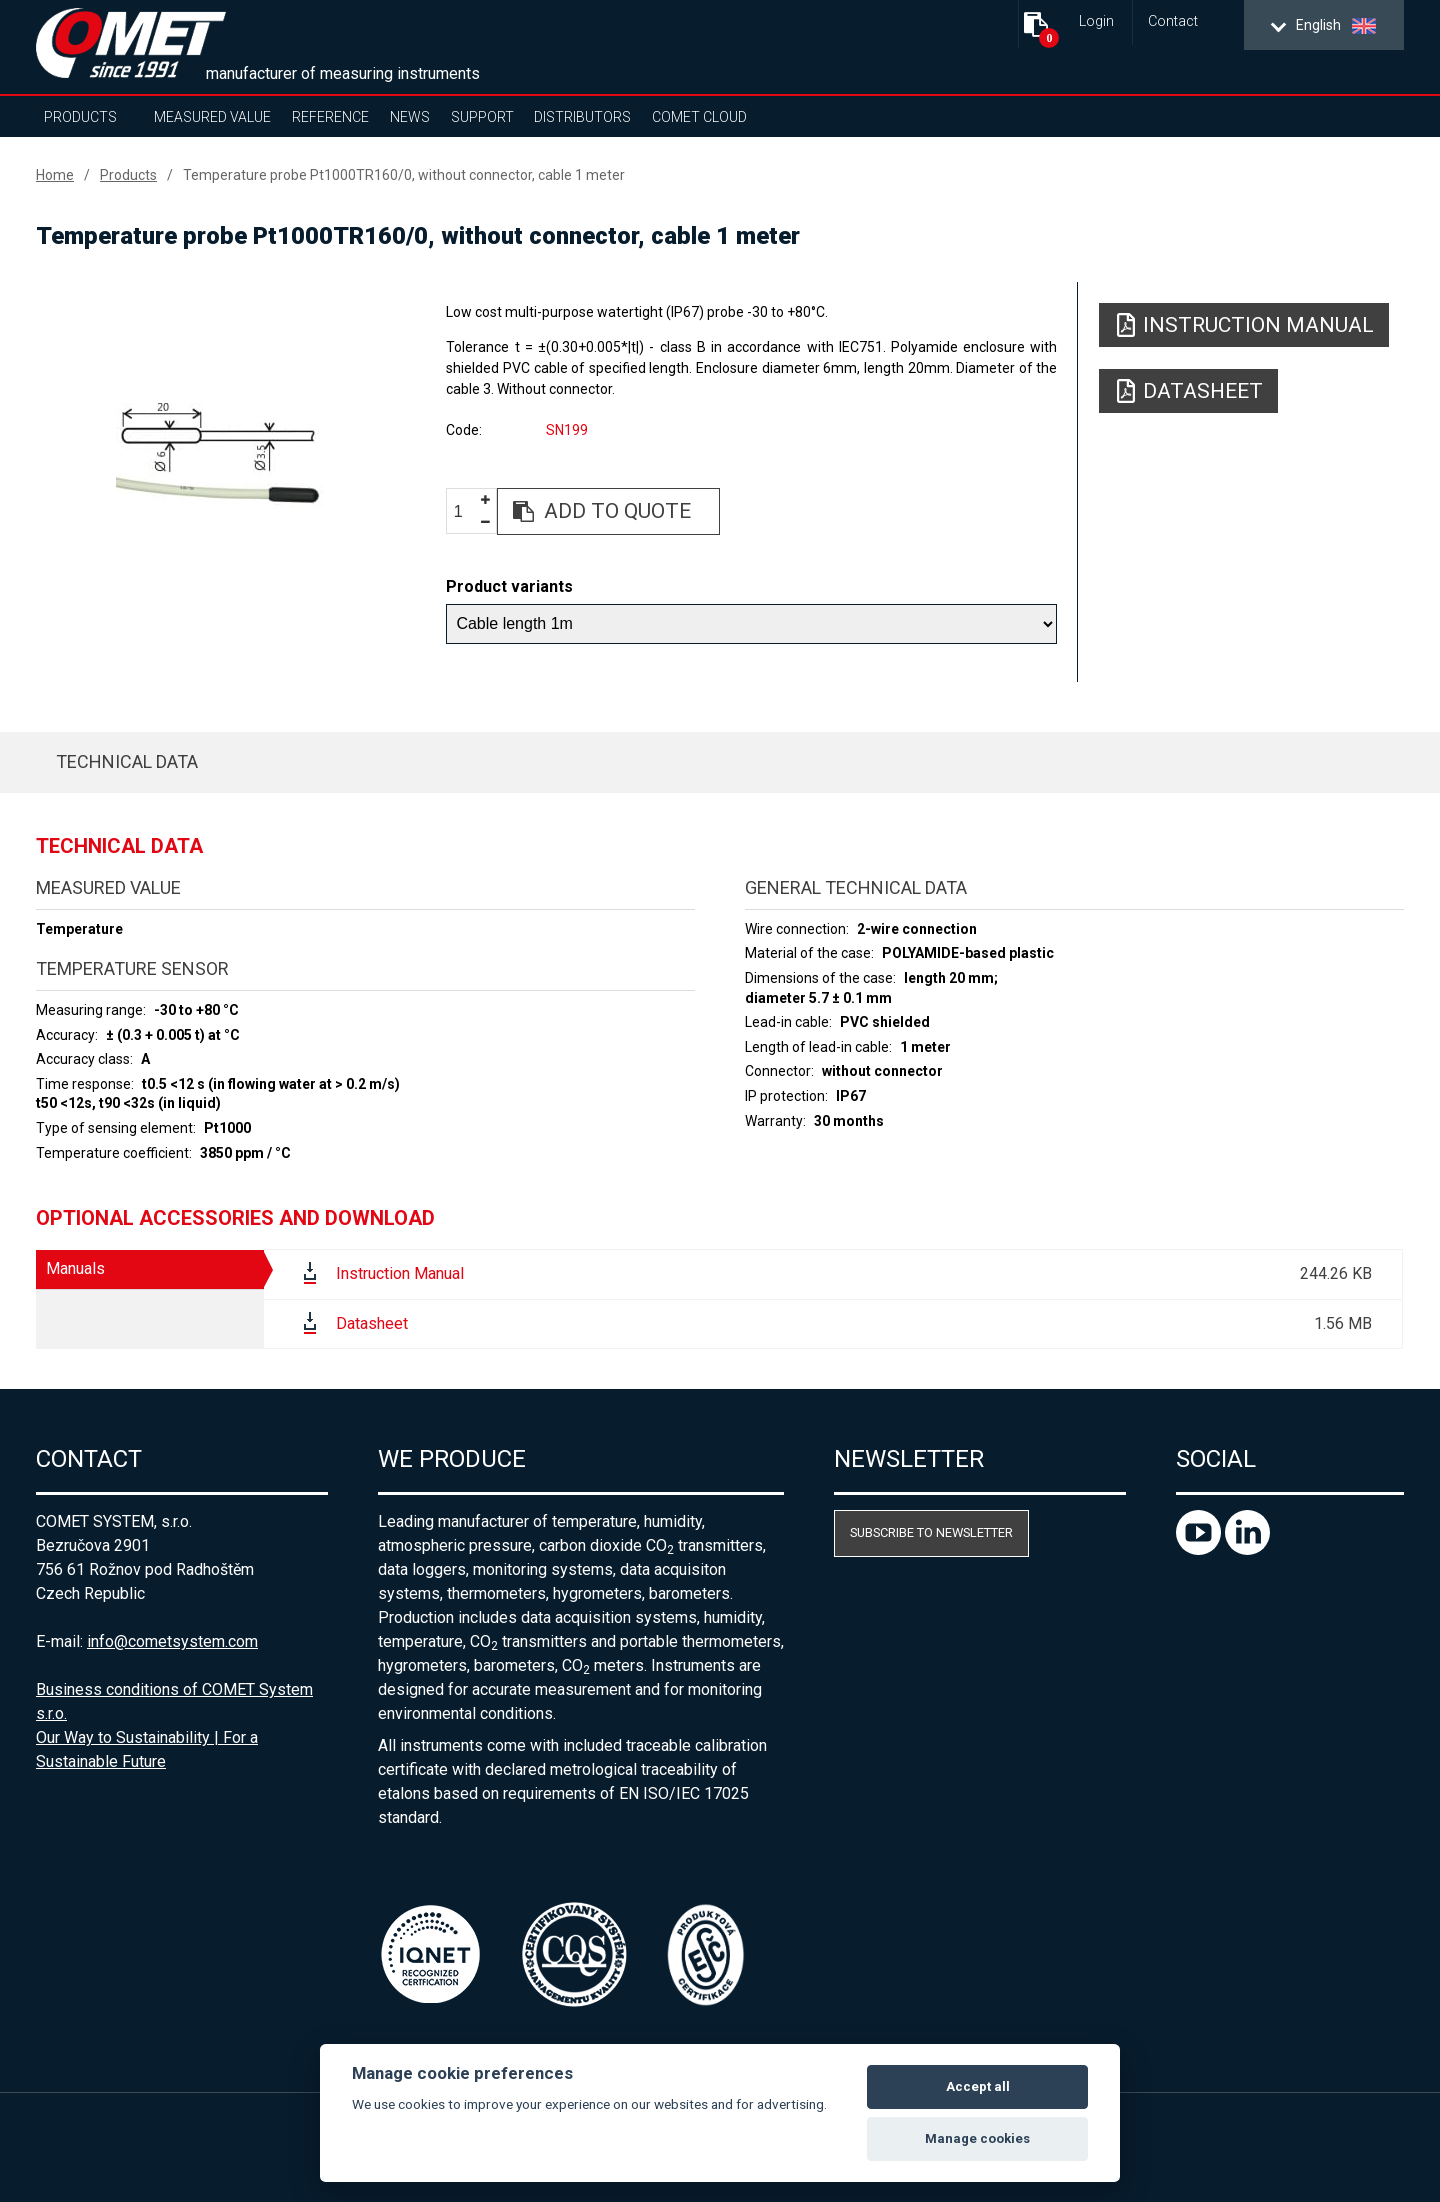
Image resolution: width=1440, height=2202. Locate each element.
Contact (1173, 21)
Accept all (978, 2086)
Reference (330, 117)
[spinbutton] (466, 512)
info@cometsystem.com (172, 1641)
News (410, 117)
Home (55, 175)
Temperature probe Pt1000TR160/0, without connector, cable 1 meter (404, 175)
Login (1096, 21)
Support (482, 117)
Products (80, 117)
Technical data (127, 761)
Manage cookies (977, 2138)
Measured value (212, 117)
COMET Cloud (699, 117)
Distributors (582, 117)
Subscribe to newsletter (931, 1532)
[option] (220, 457)
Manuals (75, 1268)
